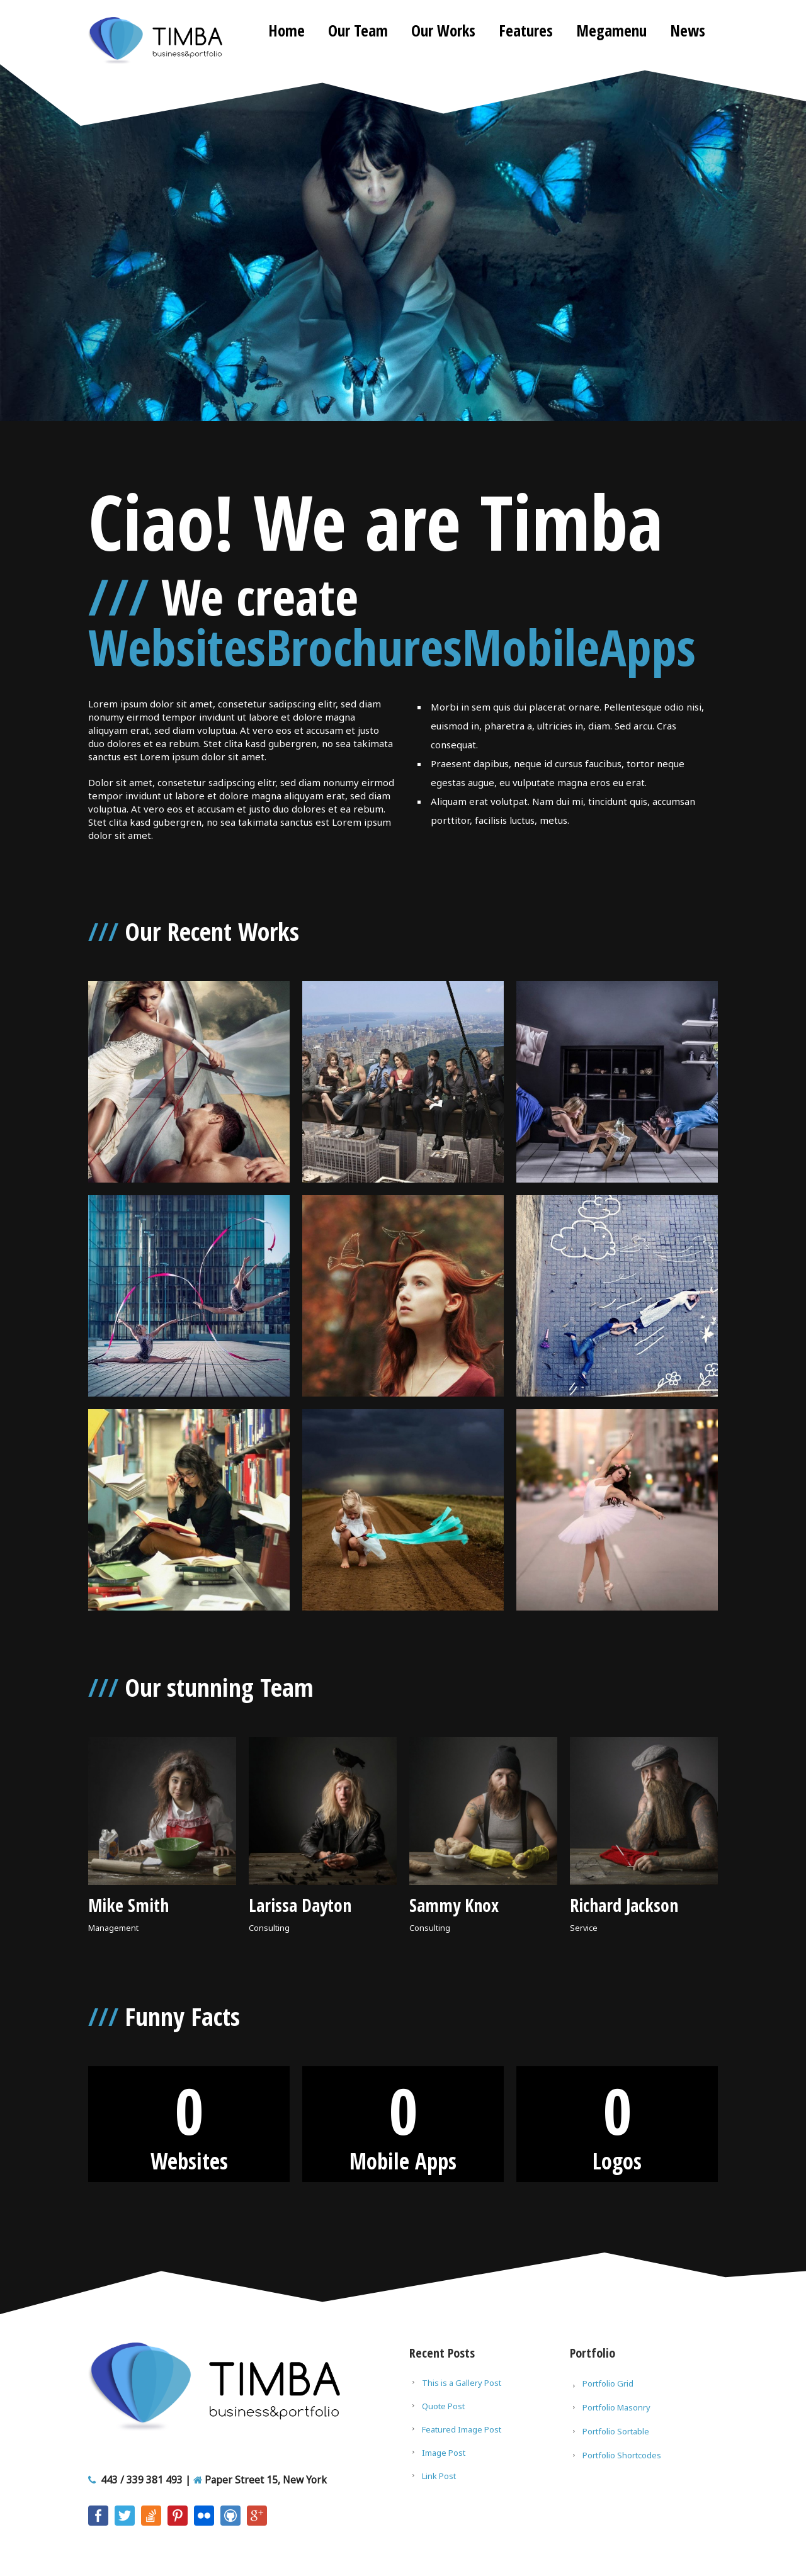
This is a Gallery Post (461, 2382)
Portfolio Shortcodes (621, 2455)
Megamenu (611, 30)
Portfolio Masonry (616, 2407)
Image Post (443, 2452)
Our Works (443, 30)
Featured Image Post (461, 2429)
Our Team (358, 30)
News (687, 30)
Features (526, 30)
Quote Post (443, 2406)
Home (286, 30)
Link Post (439, 2476)
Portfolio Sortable (615, 2431)
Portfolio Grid (607, 2383)
